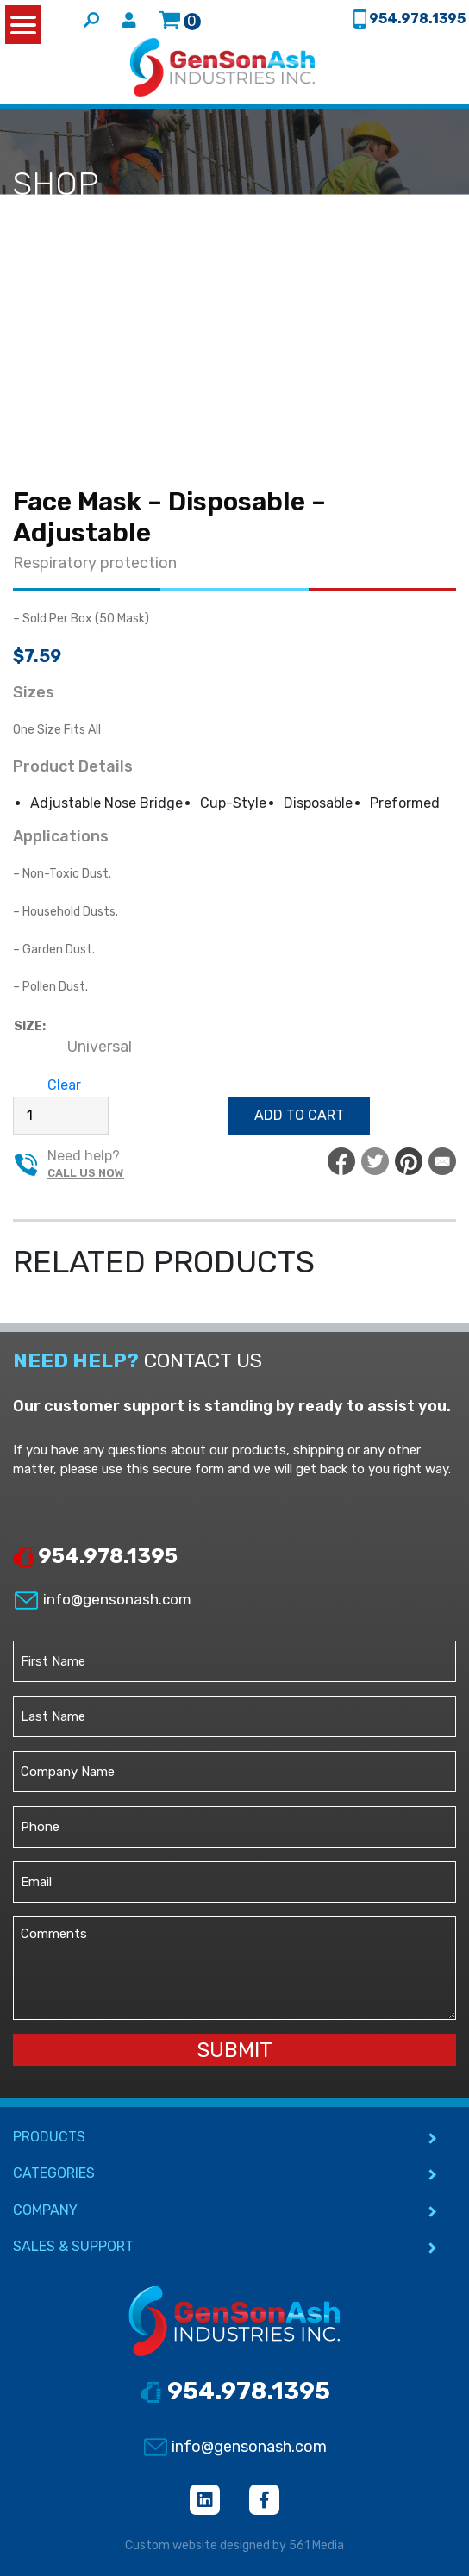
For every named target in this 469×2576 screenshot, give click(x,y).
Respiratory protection (95, 562)
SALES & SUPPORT (73, 2246)
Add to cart (299, 1115)
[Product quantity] (61, 1116)
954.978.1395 (95, 1556)
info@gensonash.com (102, 1599)
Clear (64, 1085)
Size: (30, 1026)
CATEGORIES (54, 2173)
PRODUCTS (49, 2137)
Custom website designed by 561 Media (234, 2545)
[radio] (99, 1047)
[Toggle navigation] (445, 67)
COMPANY (45, 2210)
